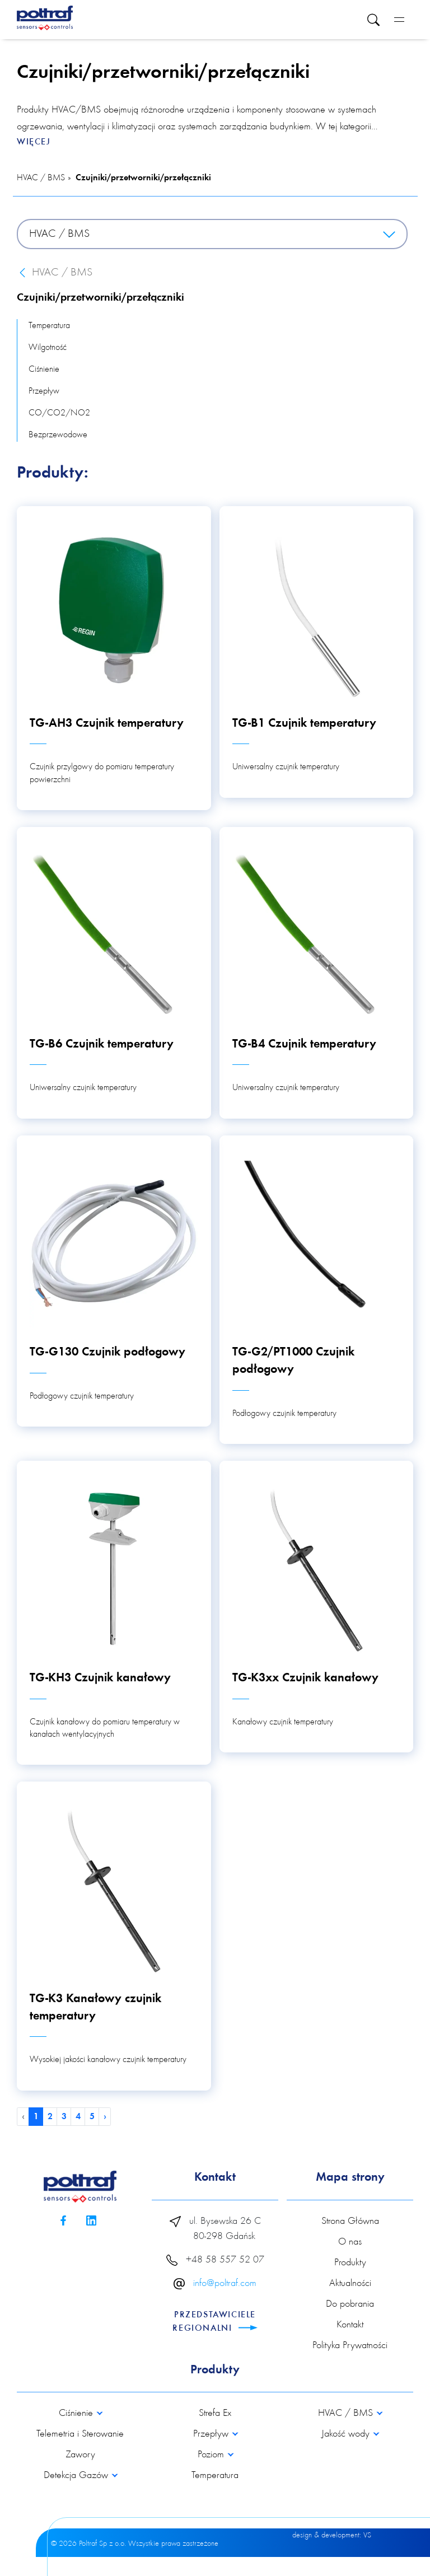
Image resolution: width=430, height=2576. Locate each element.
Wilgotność (48, 347)
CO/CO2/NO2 (59, 413)
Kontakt (349, 2325)
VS (367, 2536)
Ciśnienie (44, 369)
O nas (350, 2242)
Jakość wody (346, 2434)
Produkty (350, 2263)
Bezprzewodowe (58, 435)
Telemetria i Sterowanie (80, 2434)
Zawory (80, 2455)
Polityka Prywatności (349, 2346)
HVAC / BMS (41, 178)
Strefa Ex (215, 2414)
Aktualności (350, 2284)
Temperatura (49, 325)
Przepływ (44, 391)
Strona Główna (350, 2222)
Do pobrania (350, 2304)
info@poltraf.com (224, 2284)
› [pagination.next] (105, 2116)
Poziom (212, 2455)
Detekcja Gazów (77, 2476)
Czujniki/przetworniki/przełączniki (143, 178)
